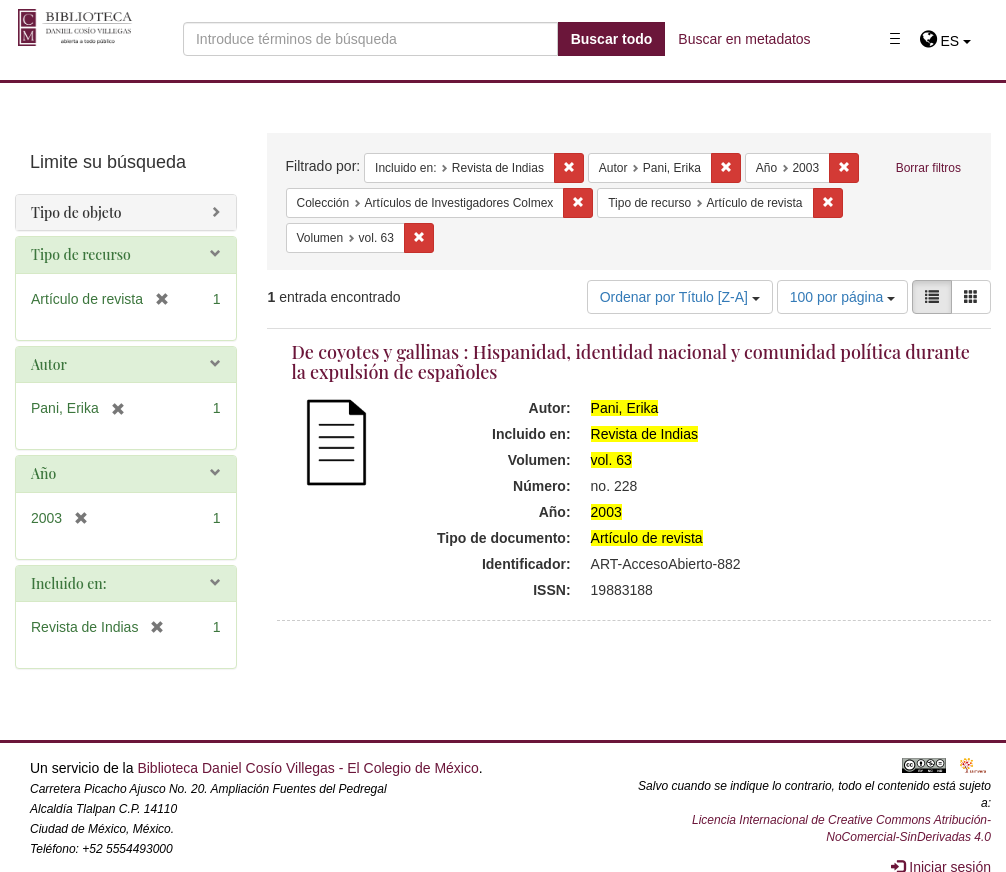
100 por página (842, 297)
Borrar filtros (928, 168)
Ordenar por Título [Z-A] (680, 297)
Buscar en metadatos (744, 39)
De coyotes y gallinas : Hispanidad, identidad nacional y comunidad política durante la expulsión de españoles (631, 362)
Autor (49, 364)
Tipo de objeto (76, 212)
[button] (945, 41)
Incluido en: (68, 583)
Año (43, 473)
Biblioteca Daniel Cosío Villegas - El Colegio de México (307, 768)
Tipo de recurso (81, 254)
